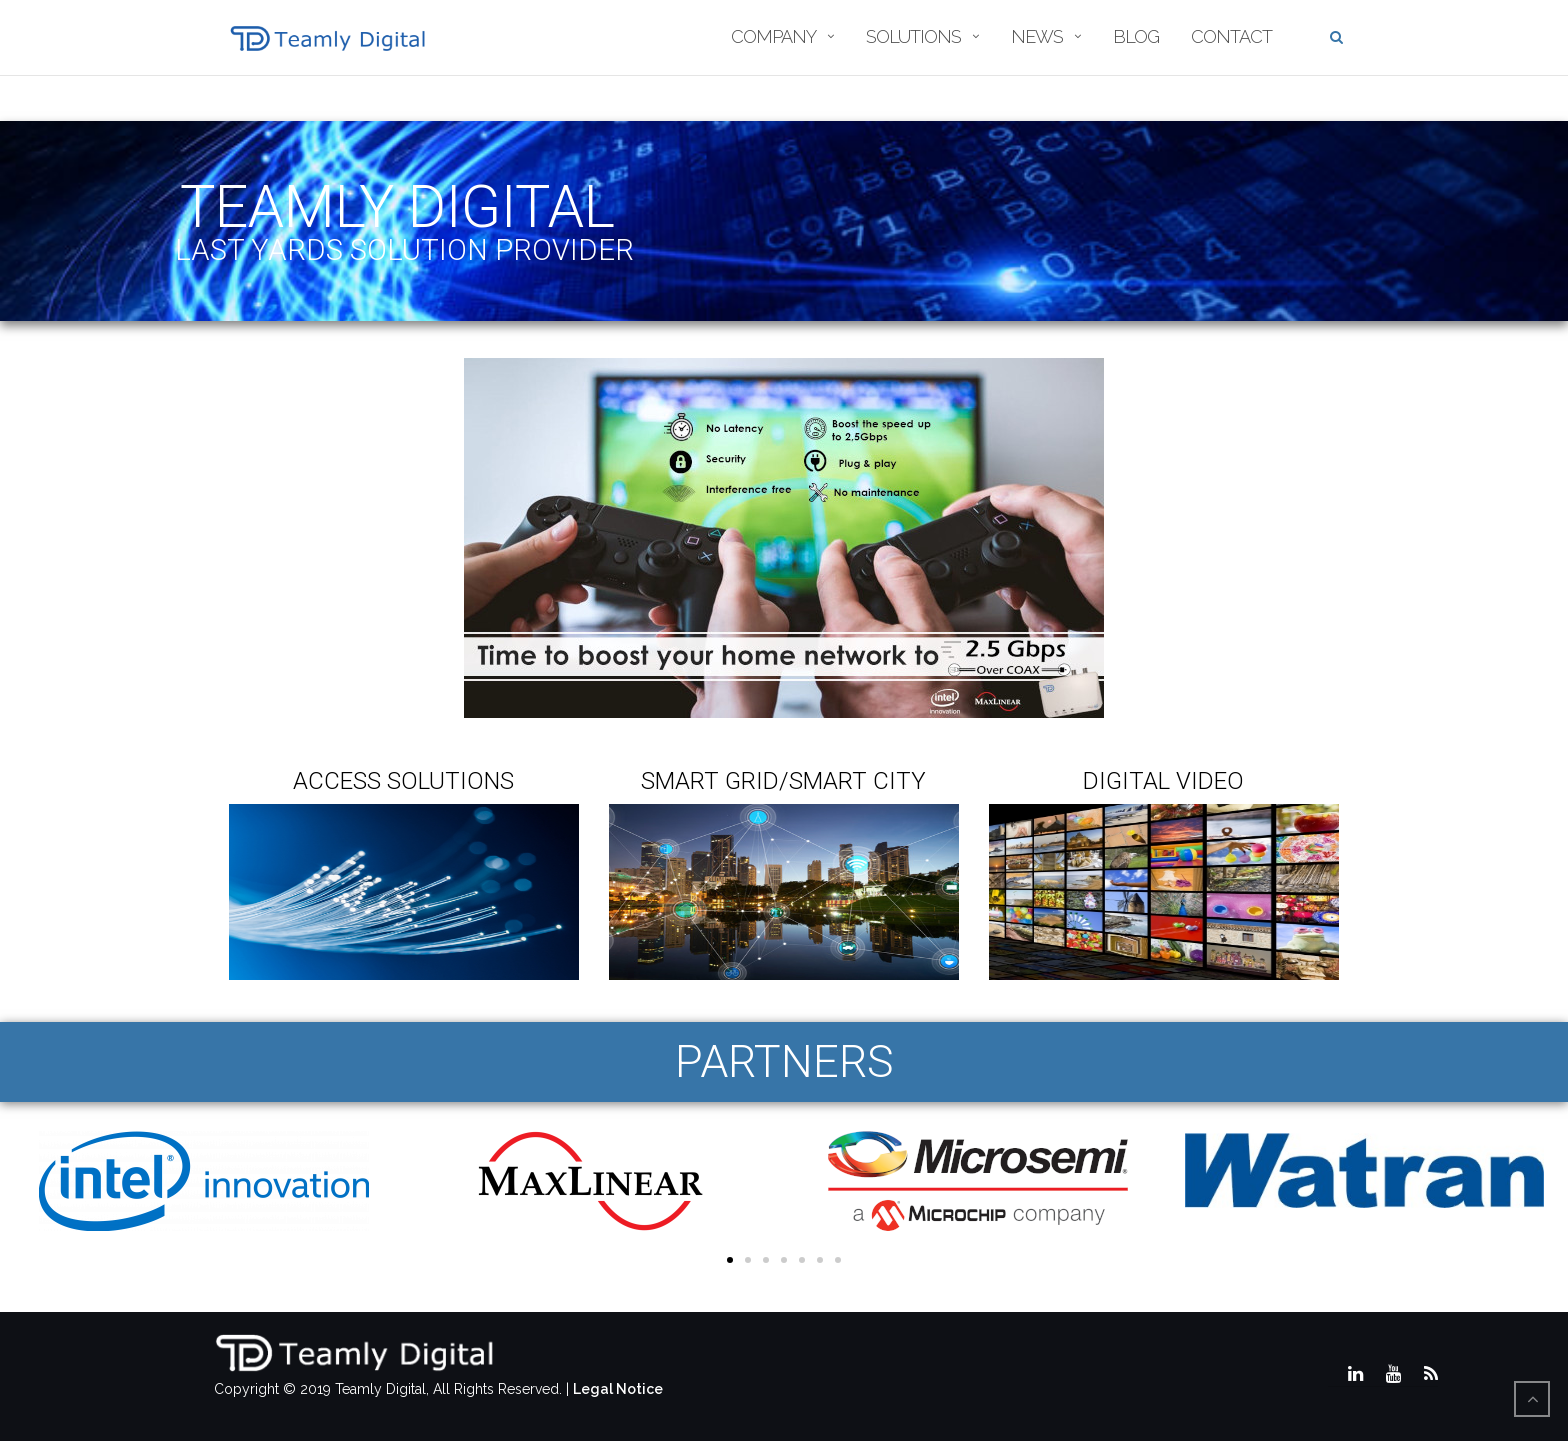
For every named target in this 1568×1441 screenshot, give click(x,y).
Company (773, 36)
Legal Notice (618, 1389)
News (1037, 36)
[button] (730, 1260)
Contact (1231, 36)
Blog (1136, 36)
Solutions (913, 36)
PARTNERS (784, 1061)
